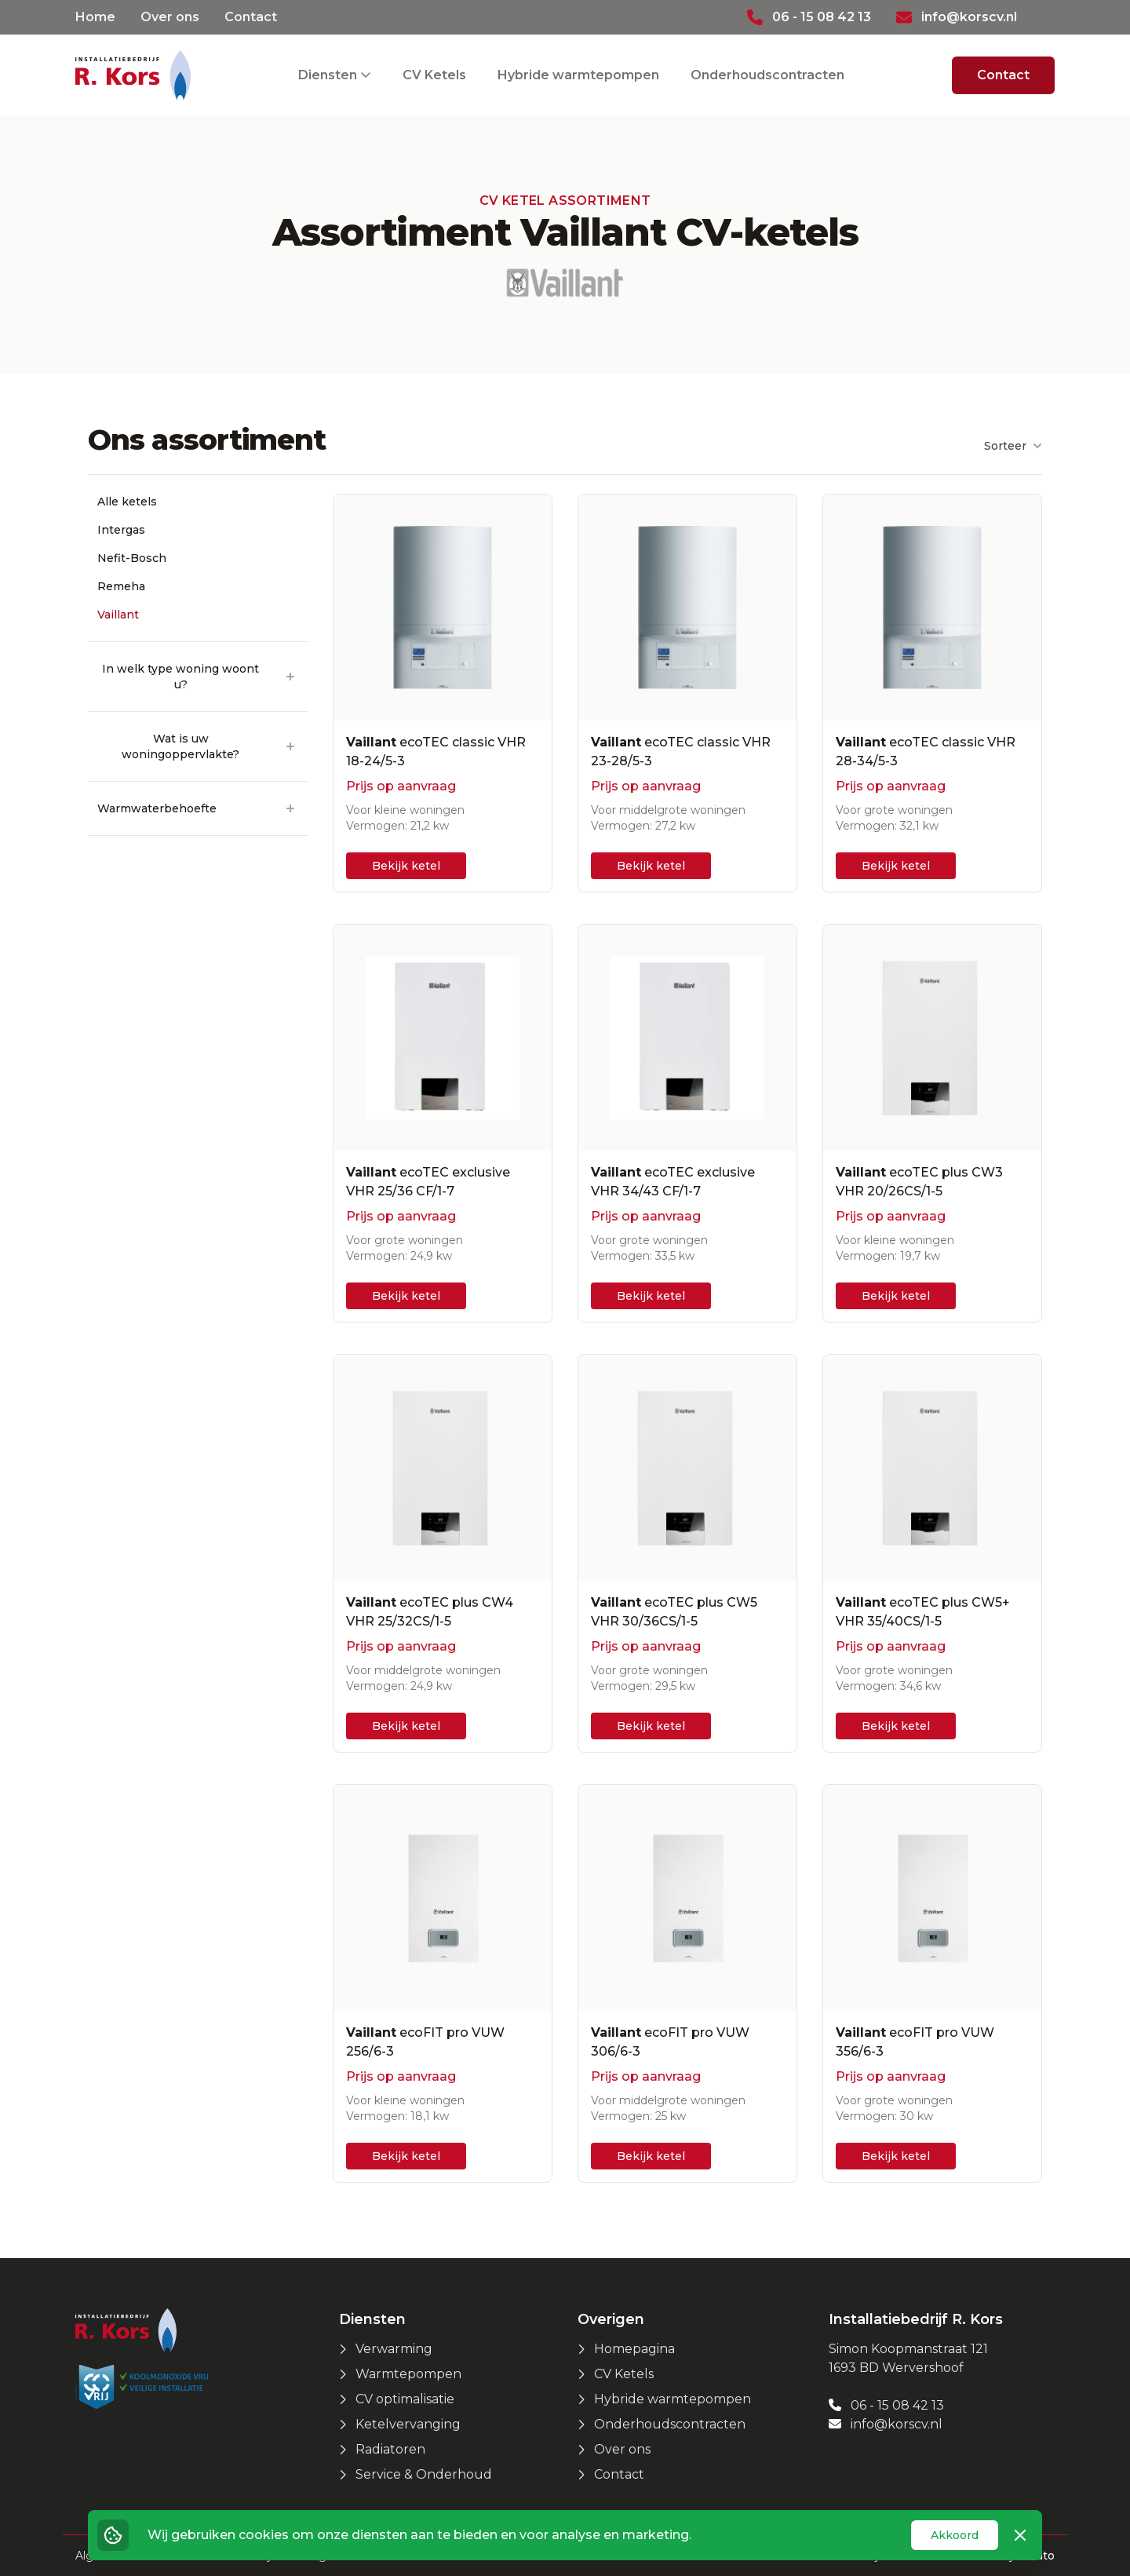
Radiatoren (390, 2449)
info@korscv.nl (885, 2424)
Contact (250, 16)
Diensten (329, 75)
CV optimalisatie (404, 2399)
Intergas (121, 530)
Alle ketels (127, 501)
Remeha (121, 586)
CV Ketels (434, 75)
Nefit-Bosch (131, 558)
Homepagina (634, 2348)
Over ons (169, 16)
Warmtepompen (408, 2373)
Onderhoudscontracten (767, 75)
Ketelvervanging (408, 2424)
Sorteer (1013, 446)
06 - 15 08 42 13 (886, 2405)
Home (95, 16)
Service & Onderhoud (423, 2474)
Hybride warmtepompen (578, 75)
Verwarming (393, 2348)
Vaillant (118, 615)
